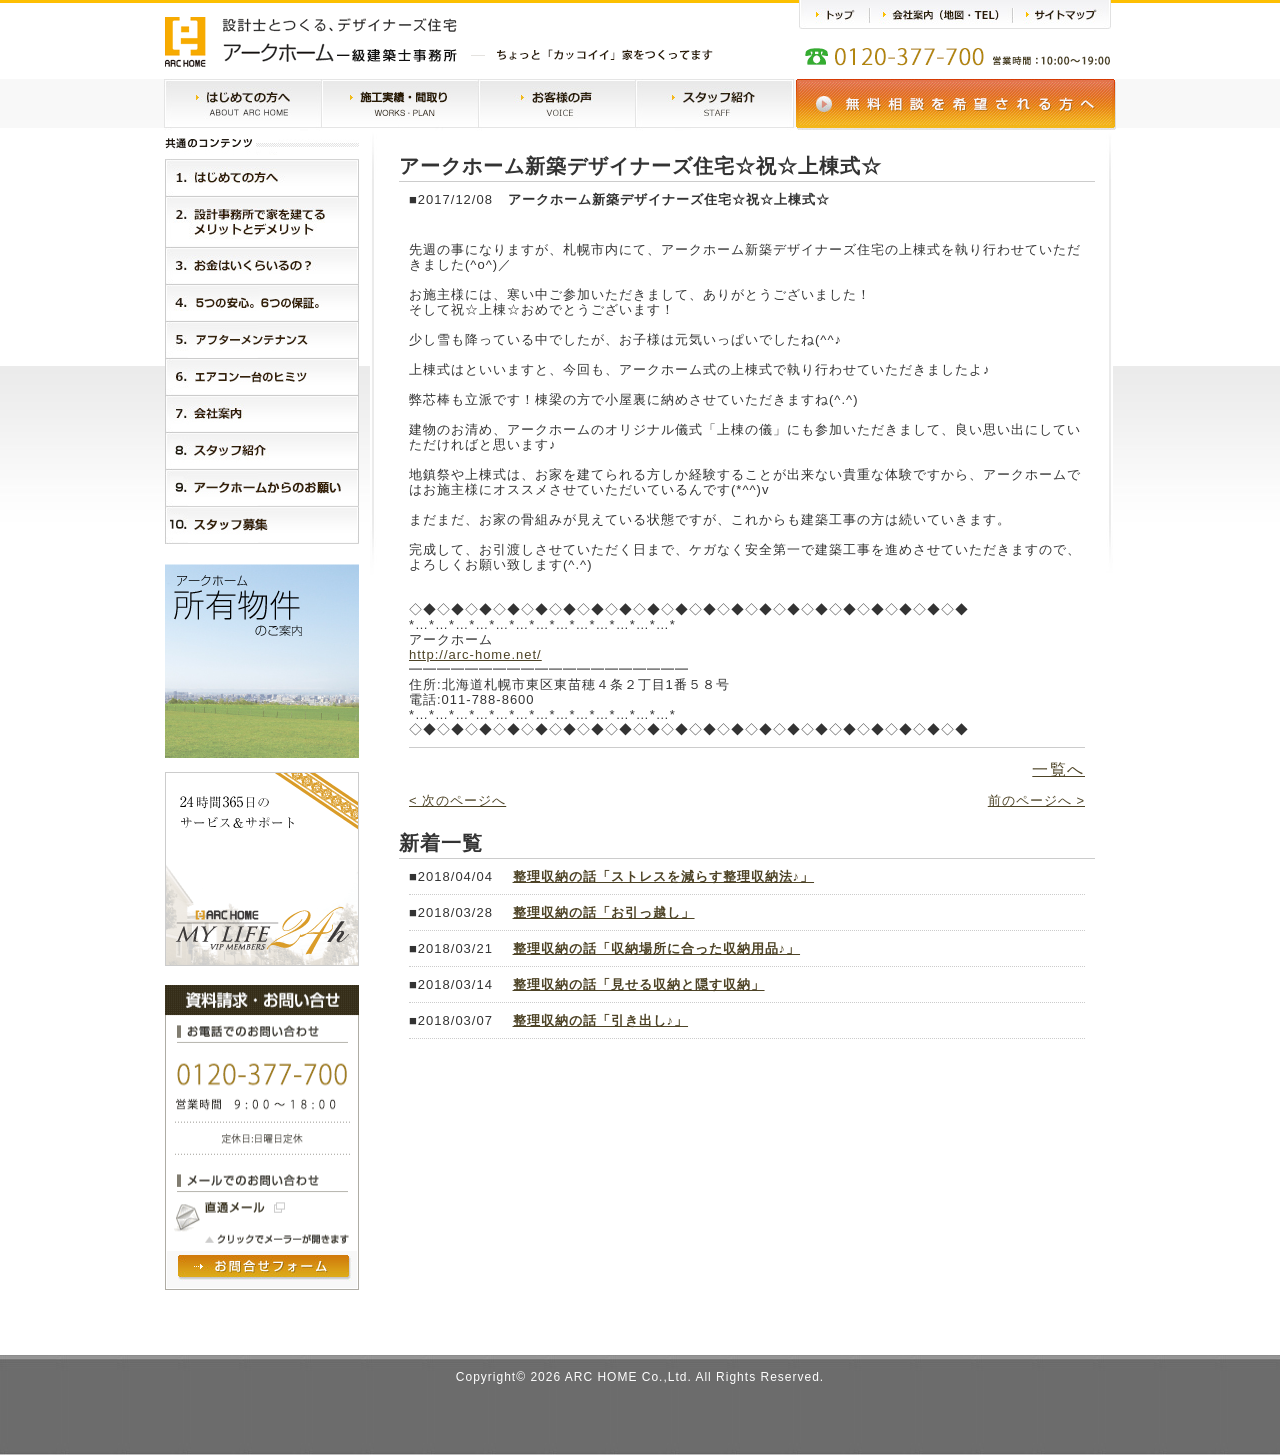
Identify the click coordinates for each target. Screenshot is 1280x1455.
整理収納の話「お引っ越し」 (604, 912)
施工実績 (400, 105)
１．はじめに (262, 177)
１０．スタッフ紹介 (262, 525)
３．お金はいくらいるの (262, 265)
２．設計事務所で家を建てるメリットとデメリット (262, 221)
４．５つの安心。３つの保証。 (262, 302)
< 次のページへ (457, 800)
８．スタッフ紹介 (262, 450)
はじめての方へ (243, 105)
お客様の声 (557, 105)
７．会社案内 (262, 413)
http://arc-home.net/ (475, 654)
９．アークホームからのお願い (262, 487)
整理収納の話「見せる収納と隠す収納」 (639, 984)
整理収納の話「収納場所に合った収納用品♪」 (657, 948)
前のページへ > (1036, 800)
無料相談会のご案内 (956, 104)
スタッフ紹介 (714, 105)
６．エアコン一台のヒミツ (262, 376)
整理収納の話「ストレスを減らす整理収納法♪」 (664, 876)
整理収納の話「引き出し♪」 (601, 1020)
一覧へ (1058, 769)
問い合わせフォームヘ (265, 1268)
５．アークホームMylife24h (262, 339)
